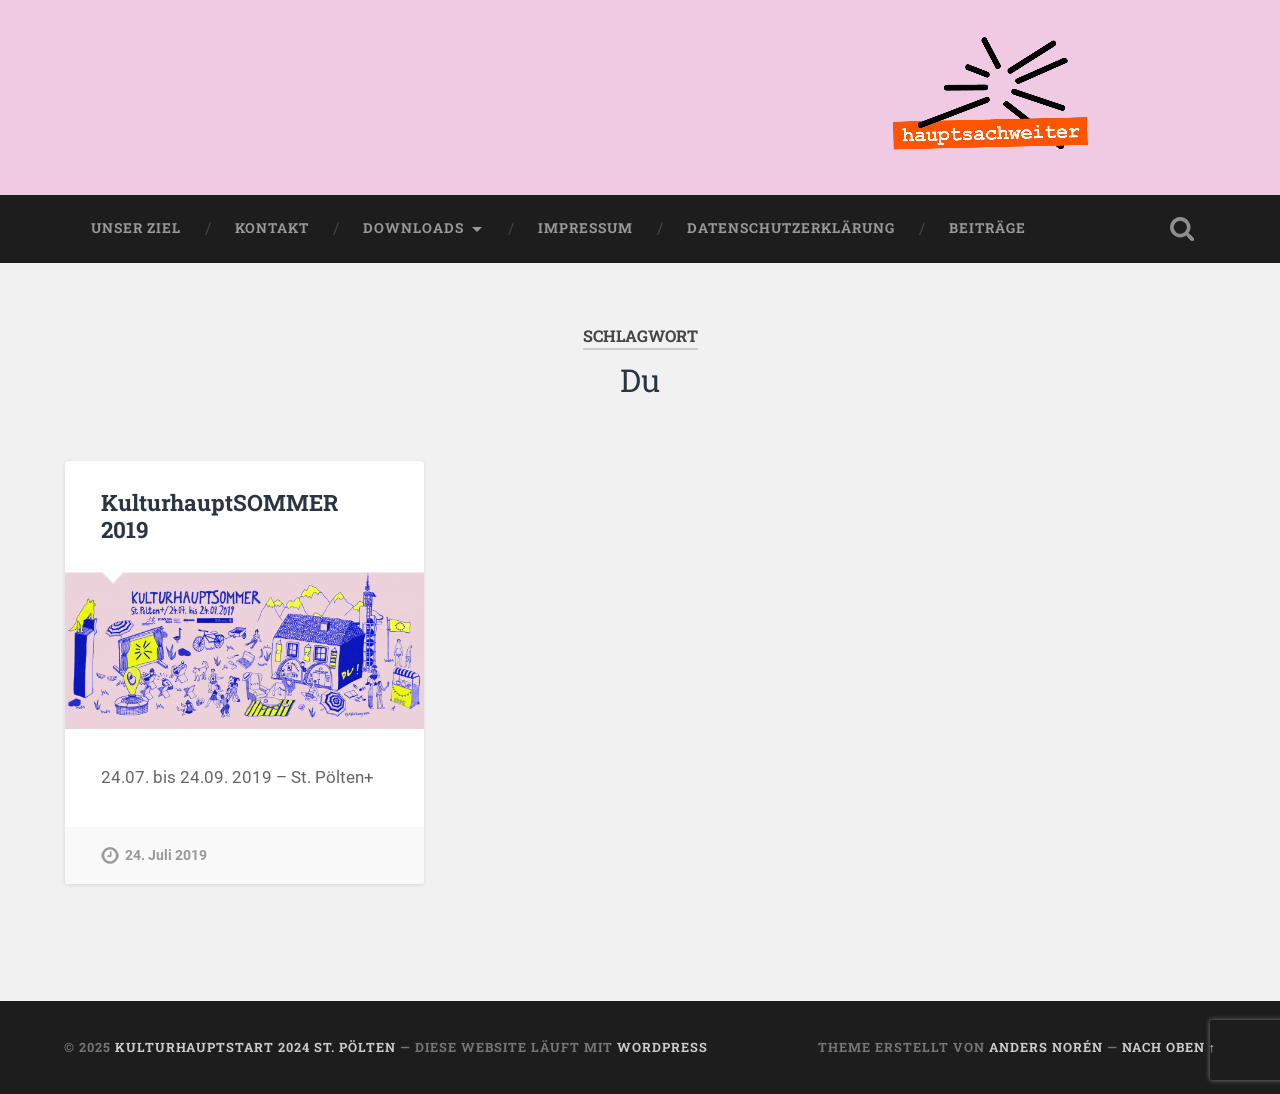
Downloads (413, 228)
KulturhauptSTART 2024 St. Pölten (255, 1047)
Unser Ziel (136, 228)
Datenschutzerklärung (791, 228)
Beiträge (987, 228)
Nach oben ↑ (1169, 1047)
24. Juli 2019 (166, 855)
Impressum (585, 228)
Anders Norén (1046, 1047)
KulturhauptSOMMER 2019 (219, 515)
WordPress (662, 1047)
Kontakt (272, 228)
